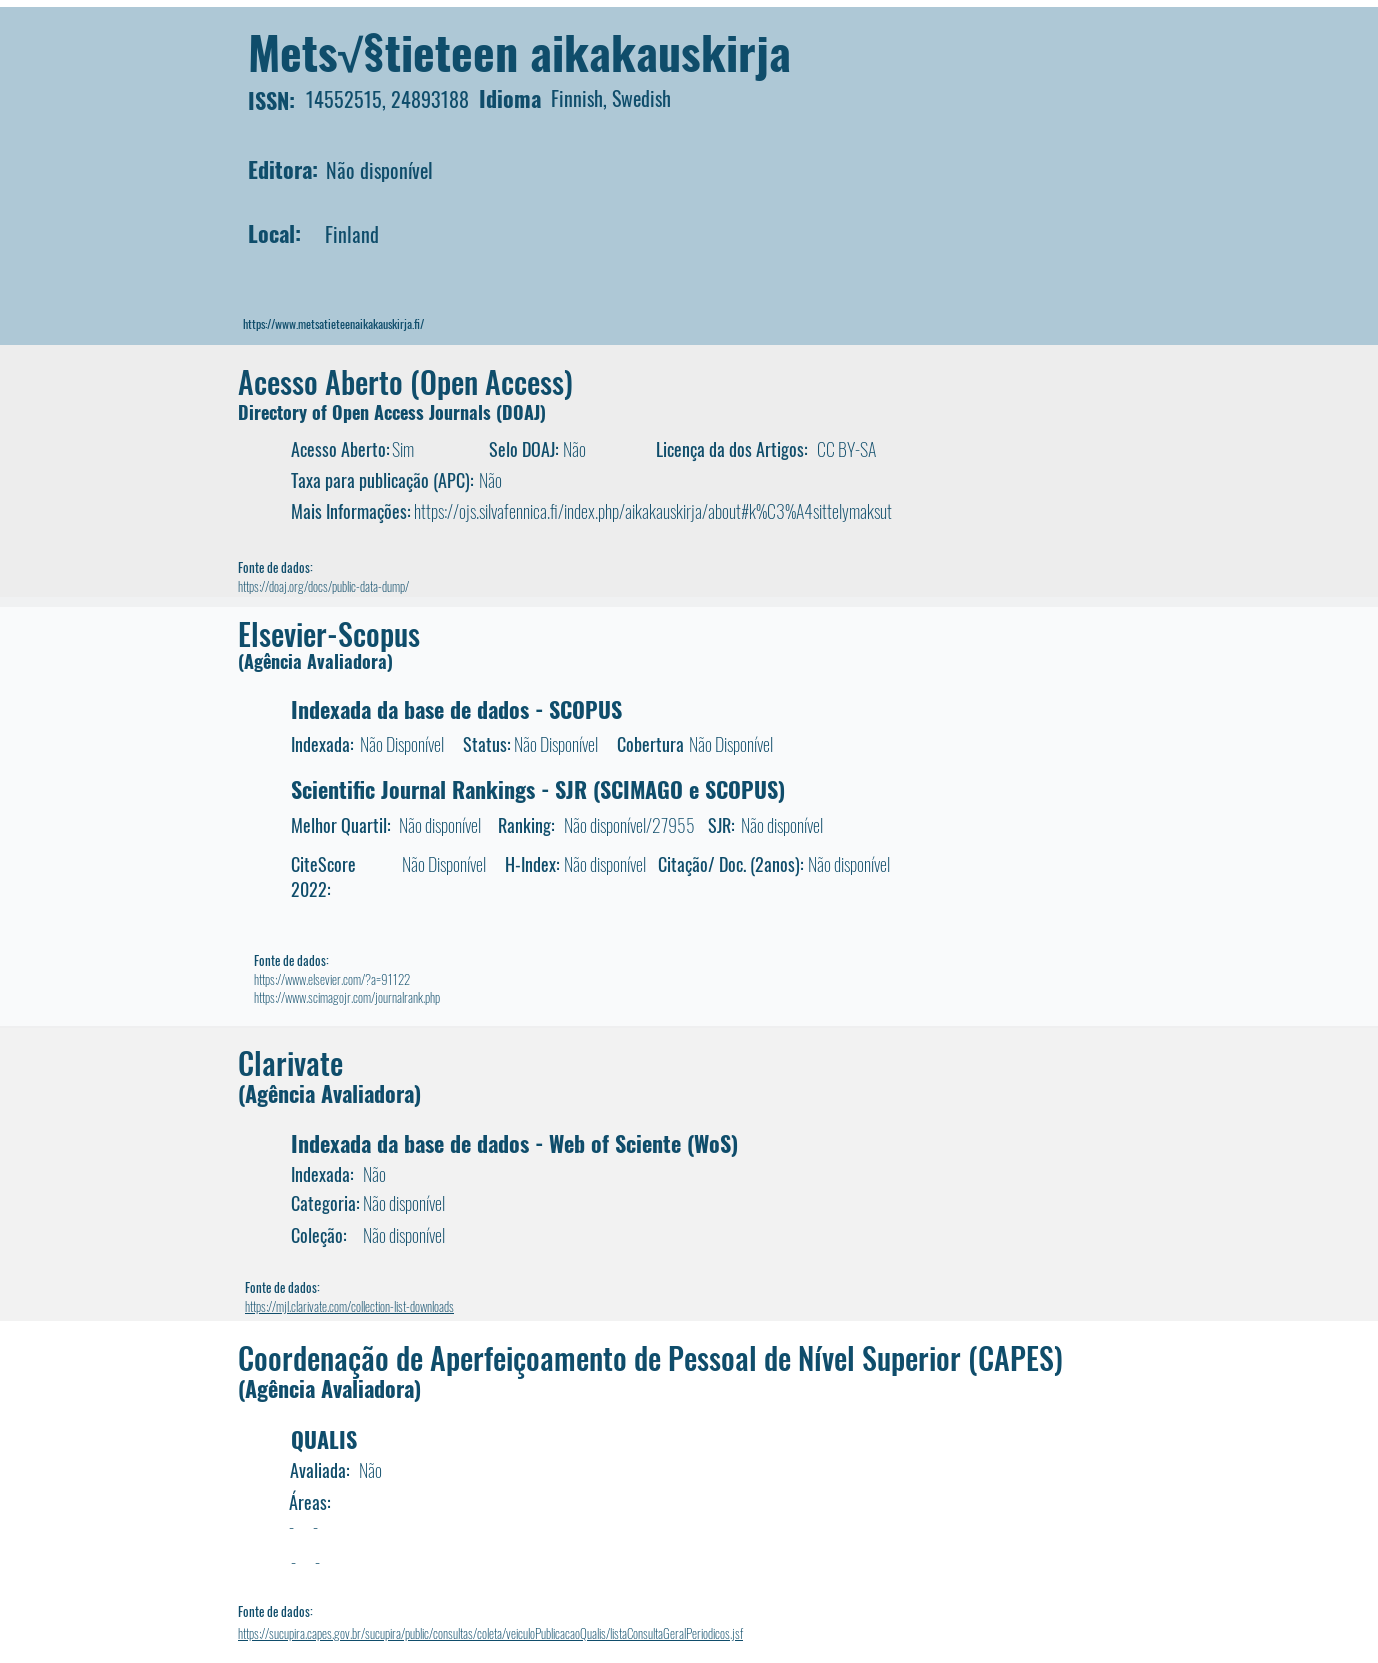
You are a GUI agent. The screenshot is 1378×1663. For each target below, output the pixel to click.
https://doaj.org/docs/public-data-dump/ (323, 586)
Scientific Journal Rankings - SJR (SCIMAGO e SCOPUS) (538, 789)
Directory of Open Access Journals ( (370, 412)
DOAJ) (524, 412)
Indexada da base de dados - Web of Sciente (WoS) (514, 1143)
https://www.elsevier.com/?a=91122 (332, 979)
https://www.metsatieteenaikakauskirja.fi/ (333, 323)
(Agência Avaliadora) (315, 661)
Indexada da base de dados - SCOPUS (456, 709)
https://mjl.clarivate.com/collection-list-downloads (349, 1306)
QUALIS (324, 1439)
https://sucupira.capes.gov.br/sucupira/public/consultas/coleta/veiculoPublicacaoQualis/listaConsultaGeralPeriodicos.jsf (490, 1633)
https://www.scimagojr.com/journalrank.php (347, 997)
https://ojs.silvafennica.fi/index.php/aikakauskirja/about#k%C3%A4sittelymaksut (653, 511)
